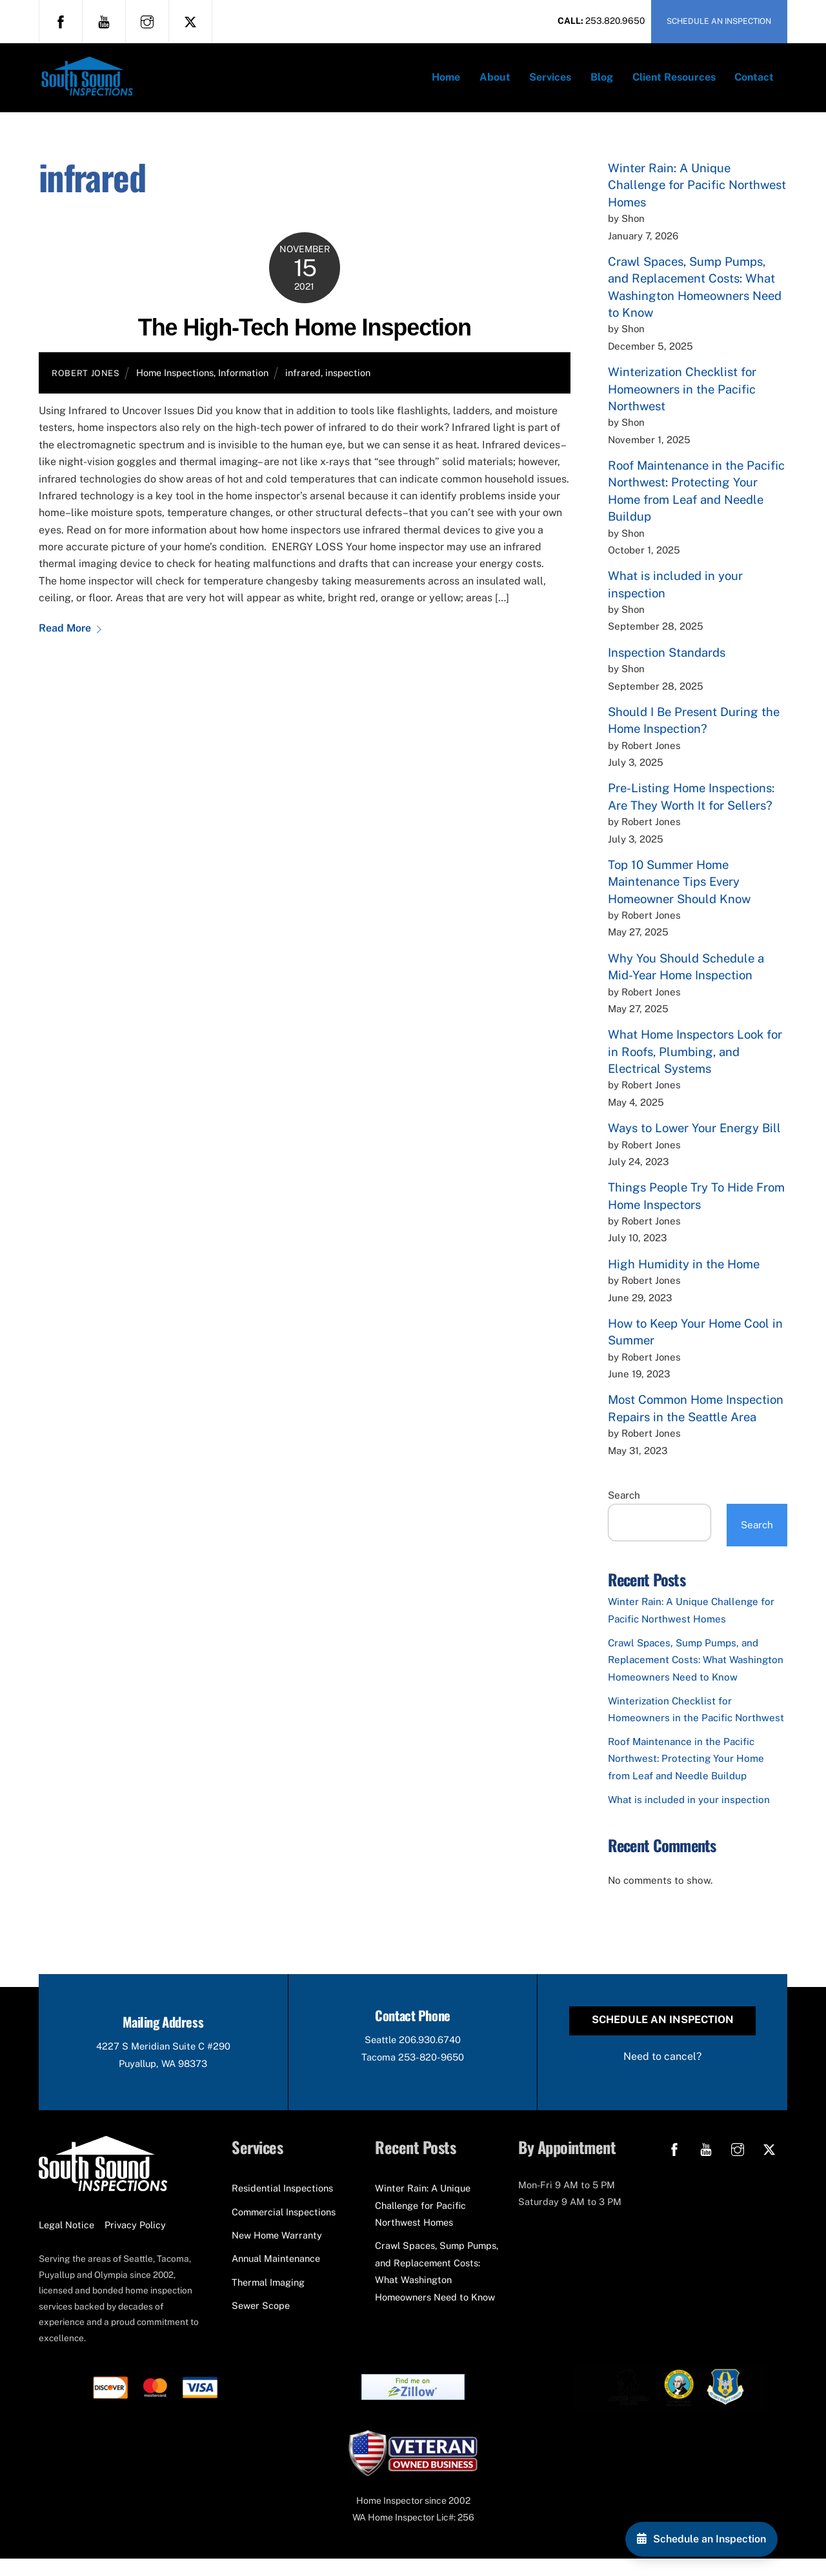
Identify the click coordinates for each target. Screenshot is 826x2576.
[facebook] (61, 20)
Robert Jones (86, 387)
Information (243, 386)
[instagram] (147, 20)
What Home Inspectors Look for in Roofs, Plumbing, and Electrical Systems (695, 1065)
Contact (754, 83)
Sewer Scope (261, 2322)
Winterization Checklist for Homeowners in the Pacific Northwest (682, 402)
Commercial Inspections (284, 2228)
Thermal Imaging (268, 2299)
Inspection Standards (666, 666)
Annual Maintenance (276, 2275)
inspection (347, 386)
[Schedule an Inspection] (701, 2539)
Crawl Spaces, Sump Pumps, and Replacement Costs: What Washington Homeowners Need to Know (695, 1673)
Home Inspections (175, 386)
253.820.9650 (615, 20)
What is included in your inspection (689, 1813)
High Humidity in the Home (684, 1277)
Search (624, 1508)
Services (550, 83)
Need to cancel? (662, 2072)
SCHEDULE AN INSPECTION (719, 21)
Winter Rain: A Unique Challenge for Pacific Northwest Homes (697, 198)
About (494, 83)
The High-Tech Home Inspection (304, 341)
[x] (190, 20)
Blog (601, 83)
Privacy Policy (135, 2242)
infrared (303, 386)
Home (446, 83)
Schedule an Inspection (663, 2035)
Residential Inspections (282, 2205)
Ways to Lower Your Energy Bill (694, 1142)
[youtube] (104, 20)
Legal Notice (66, 2242)
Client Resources (674, 83)
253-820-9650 (433, 2073)
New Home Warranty (277, 2252)
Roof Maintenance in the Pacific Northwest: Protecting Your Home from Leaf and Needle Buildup (686, 1772)
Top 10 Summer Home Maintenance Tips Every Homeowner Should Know (679, 895)
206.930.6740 (431, 2056)
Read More (65, 642)
